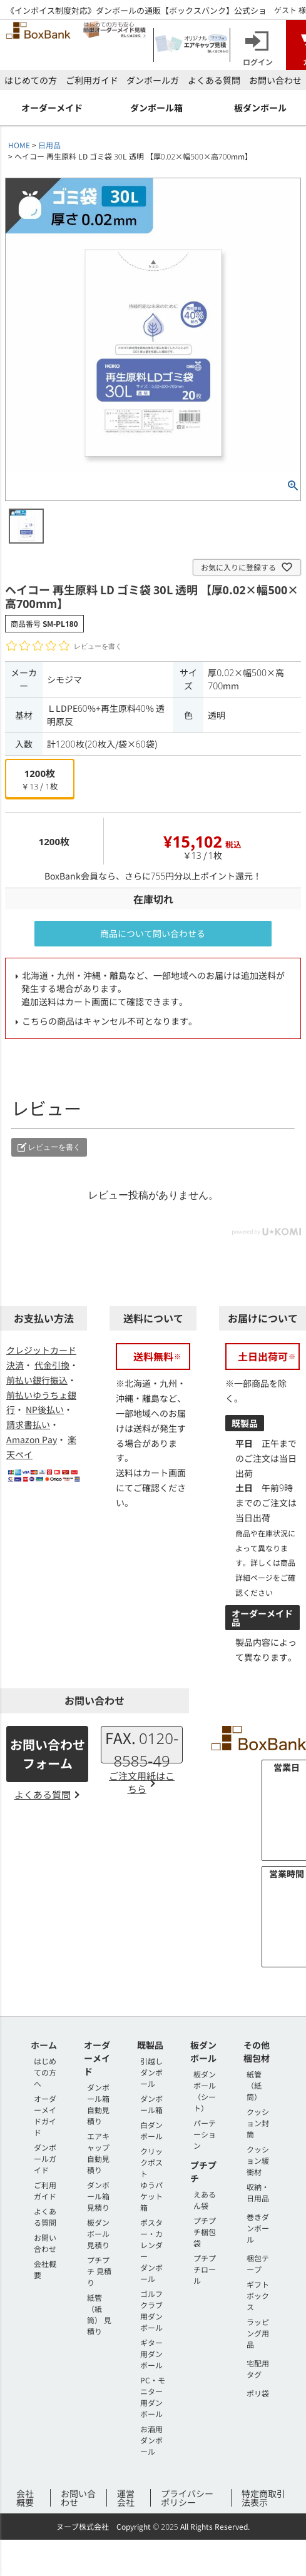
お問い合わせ (275, 80)
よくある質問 (214, 80)
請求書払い (28, 1424)
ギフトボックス (258, 2295)
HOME (19, 144)
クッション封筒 (258, 2122)
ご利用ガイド (92, 80)
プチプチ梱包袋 (204, 2231)
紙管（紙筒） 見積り (99, 2314)
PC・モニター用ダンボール (152, 2397)
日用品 (49, 144)
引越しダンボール (151, 2072)
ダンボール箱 (151, 2104)
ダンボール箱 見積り (98, 2196)
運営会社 (126, 2497)
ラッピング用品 (258, 2333)
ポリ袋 (258, 2393)
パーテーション (204, 2134)
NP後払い (45, 1409)
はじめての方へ (45, 2072)
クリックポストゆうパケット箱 (151, 2179)
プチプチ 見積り (99, 2271)
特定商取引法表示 (263, 2497)
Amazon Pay (31, 1439)
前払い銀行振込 (37, 1380)
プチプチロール (204, 2269)
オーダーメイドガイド (45, 2115)
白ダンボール (151, 2130)
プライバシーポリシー (187, 2497)
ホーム (44, 2045)
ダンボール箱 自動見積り (98, 2104)
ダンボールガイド (45, 2158)
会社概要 (25, 2497)
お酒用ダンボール (151, 2440)
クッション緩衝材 (258, 2160)
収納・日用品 (258, 2192)
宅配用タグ (258, 2369)
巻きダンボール (258, 2227)
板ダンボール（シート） (204, 2091)
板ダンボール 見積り (98, 2233)
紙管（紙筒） (254, 2085)
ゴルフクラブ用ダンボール (151, 2310)
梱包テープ (258, 2263)
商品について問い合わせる (152, 933)
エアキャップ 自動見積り (98, 2153)
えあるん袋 (204, 2200)
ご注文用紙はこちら (142, 1782)
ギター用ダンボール (151, 2353)
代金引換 (51, 1365)
